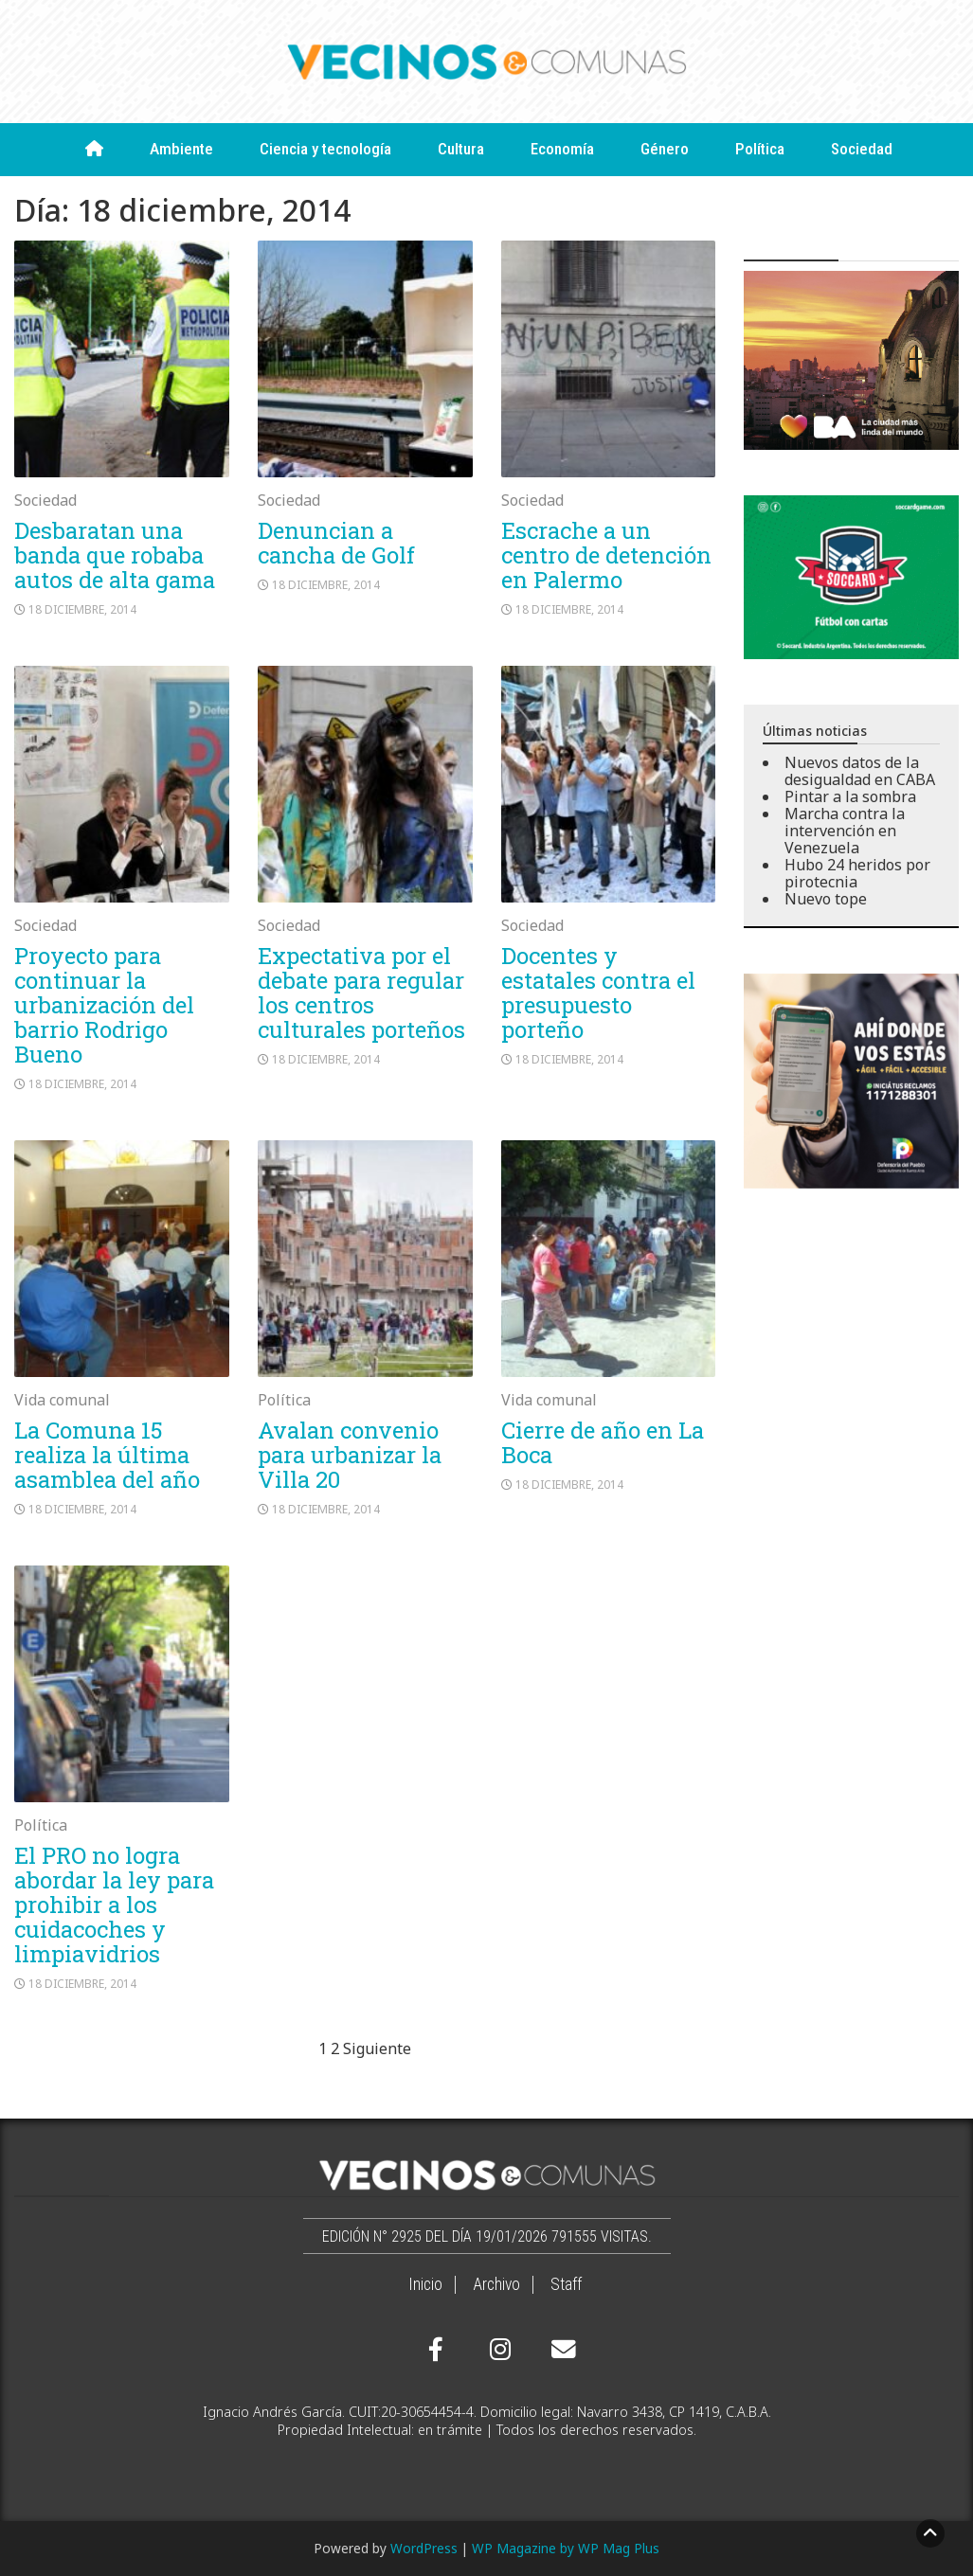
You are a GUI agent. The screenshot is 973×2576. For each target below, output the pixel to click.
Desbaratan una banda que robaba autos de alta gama (114, 555)
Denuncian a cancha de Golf (336, 542)
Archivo (496, 2284)
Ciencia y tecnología (325, 148)
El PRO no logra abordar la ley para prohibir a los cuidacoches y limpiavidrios (114, 1904)
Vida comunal (62, 1399)
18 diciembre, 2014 (82, 609)
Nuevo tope (825, 898)
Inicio (425, 2284)
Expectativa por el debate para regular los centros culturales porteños (361, 992)
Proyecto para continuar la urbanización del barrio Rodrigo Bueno (104, 1004)
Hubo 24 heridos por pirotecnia (857, 873)
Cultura (461, 148)
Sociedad (861, 148)
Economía (562, 148)
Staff (566, 2284)
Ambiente (181, 148)
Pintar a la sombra (850, 796)
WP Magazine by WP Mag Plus (565, 2548)
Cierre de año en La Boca (602, 1442)
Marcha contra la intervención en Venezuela (844, 830)
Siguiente (377, 2048)
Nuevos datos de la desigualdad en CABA (859, 771)
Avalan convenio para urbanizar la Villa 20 (349, 1454)
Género (664, 148)
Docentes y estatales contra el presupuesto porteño (598, 992)
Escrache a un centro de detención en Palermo (606, 555)
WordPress (424, 2548)
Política (759, 148)
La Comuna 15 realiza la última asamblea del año (107, 1454)
